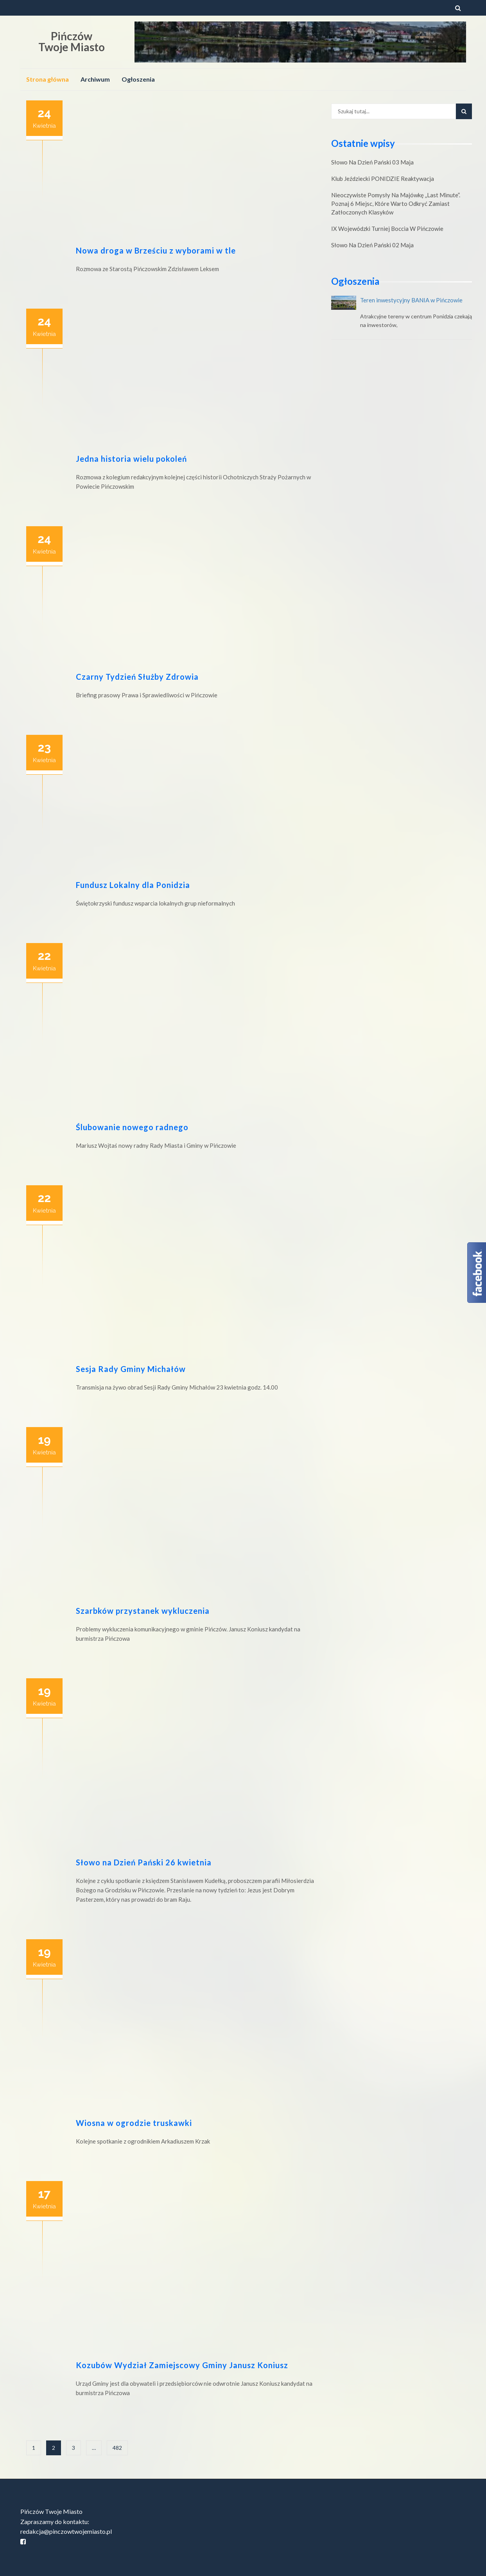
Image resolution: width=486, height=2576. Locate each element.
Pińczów (71, 36)
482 (117, 2447)
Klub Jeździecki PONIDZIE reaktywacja (382, 178)
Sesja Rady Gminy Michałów (131, 1369)
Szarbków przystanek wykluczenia (143, 1610)
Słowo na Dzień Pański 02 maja (372, 244)
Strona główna (47, 79)
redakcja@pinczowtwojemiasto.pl (66, 2531)
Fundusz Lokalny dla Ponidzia (133, 885)
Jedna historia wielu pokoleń (131, 458)
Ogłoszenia (138, 79)
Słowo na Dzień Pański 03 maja (372, 162)
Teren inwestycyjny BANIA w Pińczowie (411, 300)
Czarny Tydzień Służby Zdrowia (137, 676)
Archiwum (95, 79)
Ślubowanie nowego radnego (132, 1127)
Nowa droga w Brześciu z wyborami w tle (156, 250)
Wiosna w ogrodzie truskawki (134, 2123)
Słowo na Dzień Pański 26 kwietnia (144, 1862)
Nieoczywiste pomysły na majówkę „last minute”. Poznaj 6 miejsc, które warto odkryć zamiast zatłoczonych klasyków (395, 203)
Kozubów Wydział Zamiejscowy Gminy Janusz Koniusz (182, 2365)
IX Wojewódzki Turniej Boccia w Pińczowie (387, 228)
